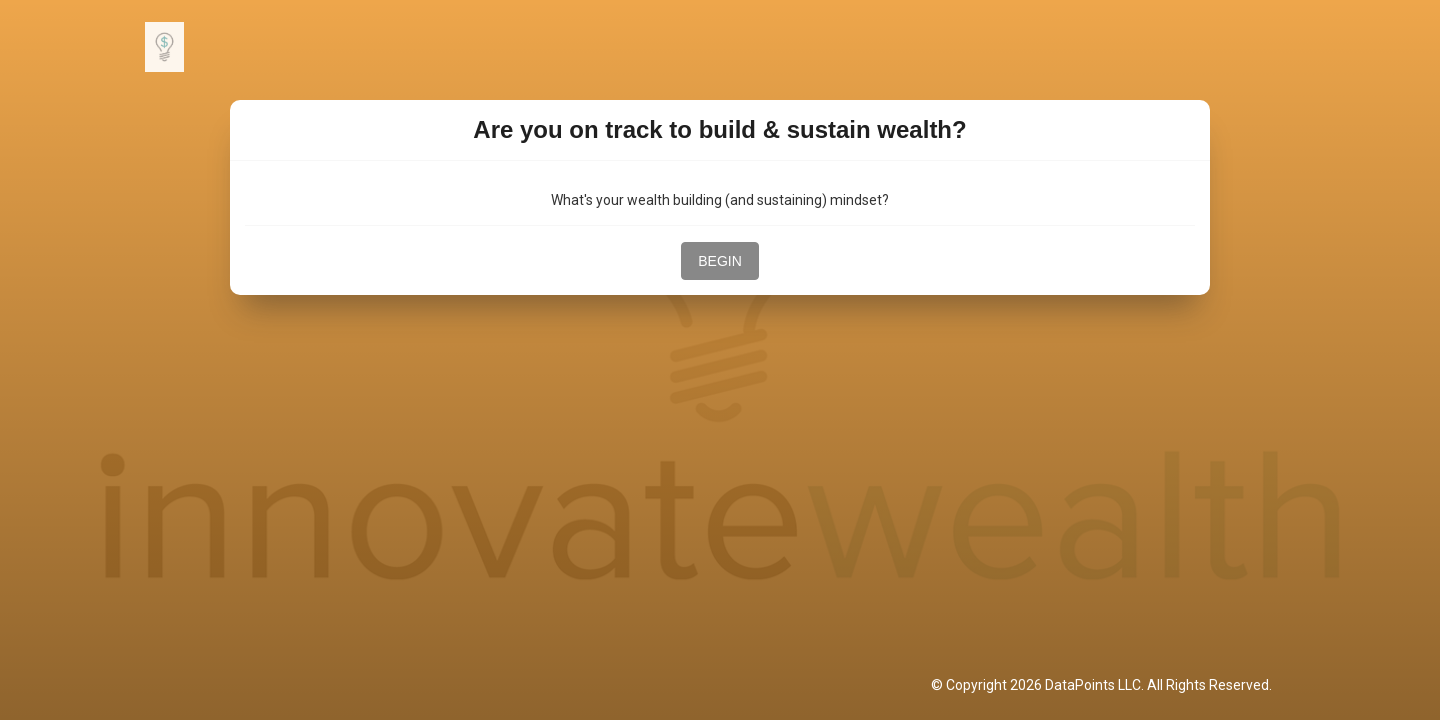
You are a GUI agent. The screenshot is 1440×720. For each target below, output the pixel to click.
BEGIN (720, 261)
